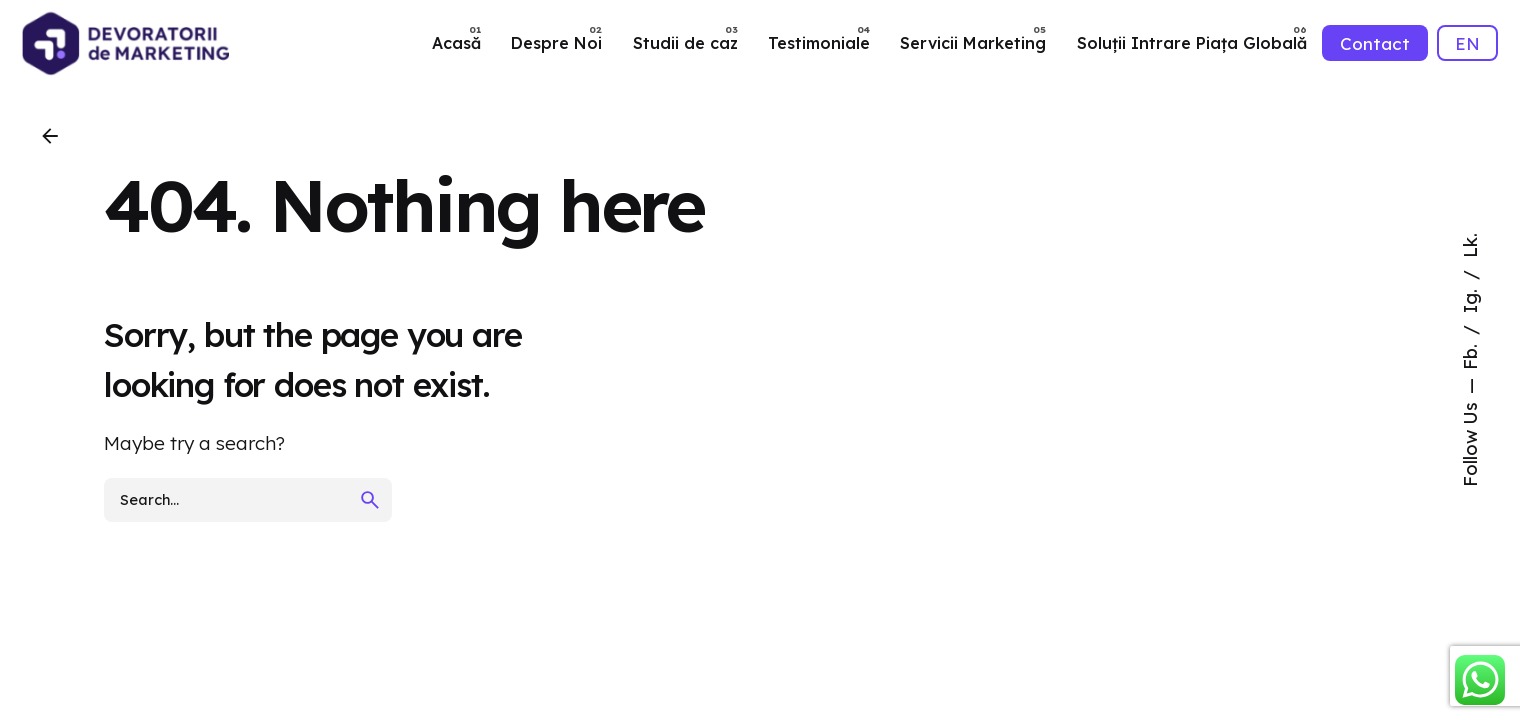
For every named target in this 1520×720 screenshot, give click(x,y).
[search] (370, 500)
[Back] (50, 136)
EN (1467, 43)
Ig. (1470, 298)
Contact (1375, 43)
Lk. (1470, 245)
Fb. (1470, 354)
